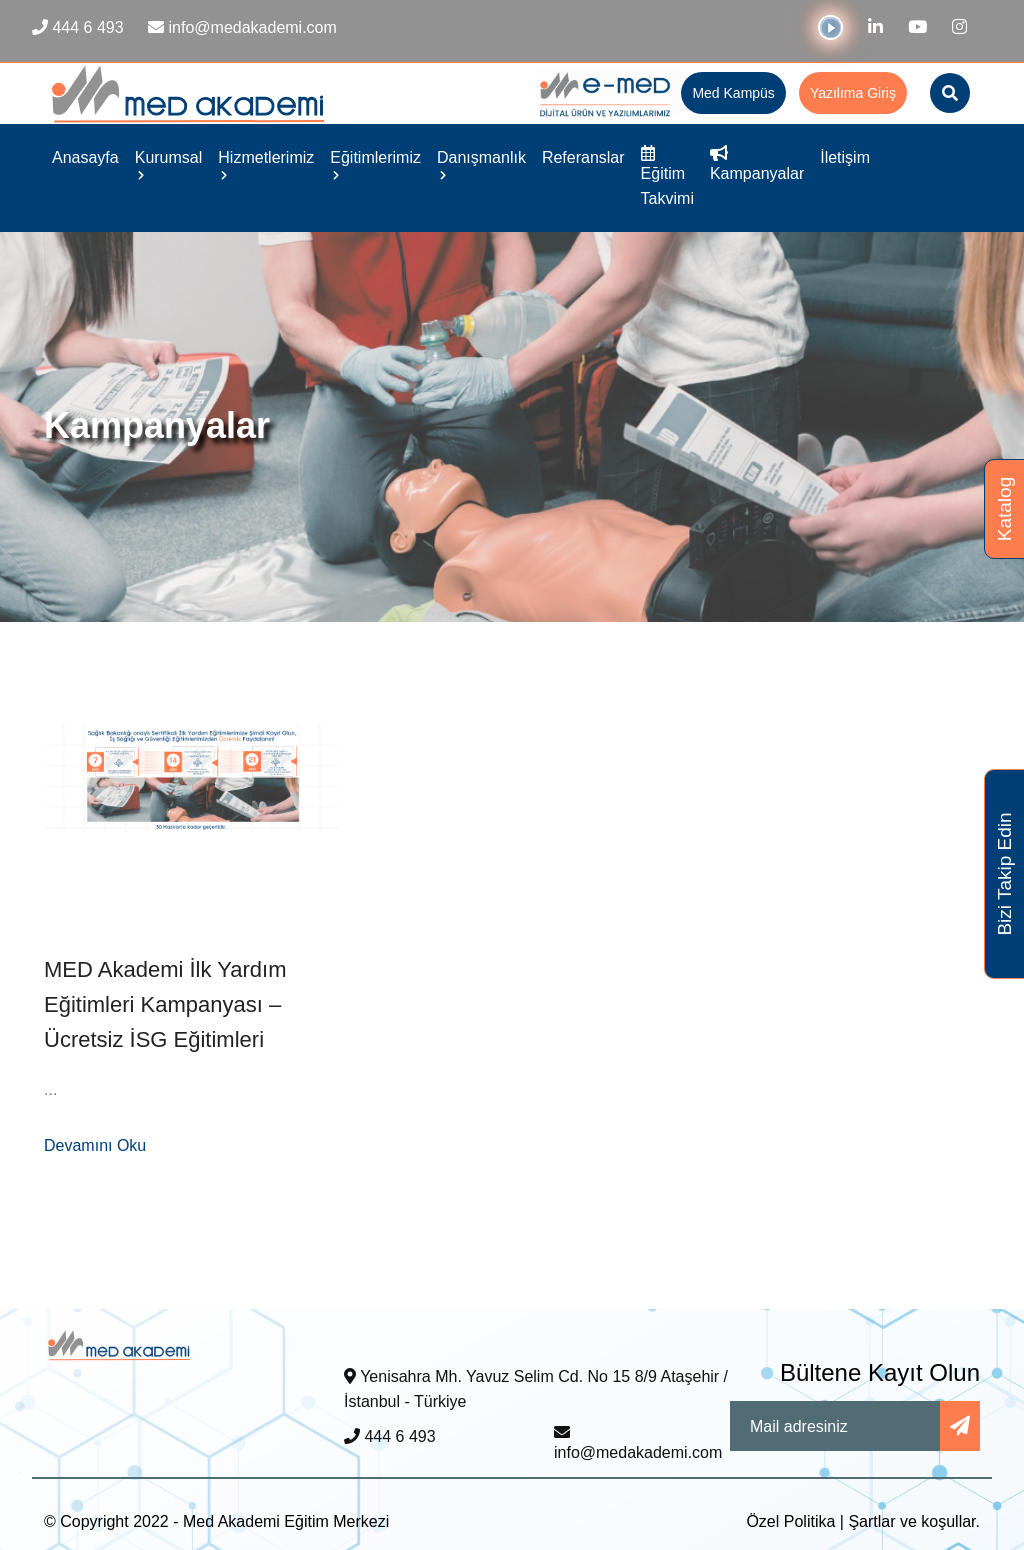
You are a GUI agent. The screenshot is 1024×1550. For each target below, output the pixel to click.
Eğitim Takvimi (667, 176)
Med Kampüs (733, 93)
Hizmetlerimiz (266, 164)
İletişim (845, 157)
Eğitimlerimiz (375, 164)
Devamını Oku (95, 1145)
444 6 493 (390, 1436)
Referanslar (583, 157)
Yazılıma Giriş (853, 93)
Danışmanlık (481, 164)
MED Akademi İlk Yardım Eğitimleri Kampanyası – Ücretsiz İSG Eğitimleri (165, 1004)
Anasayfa (85, 157)
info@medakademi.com (638, 1443)
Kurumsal (169, 164)
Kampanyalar (757, 164)
